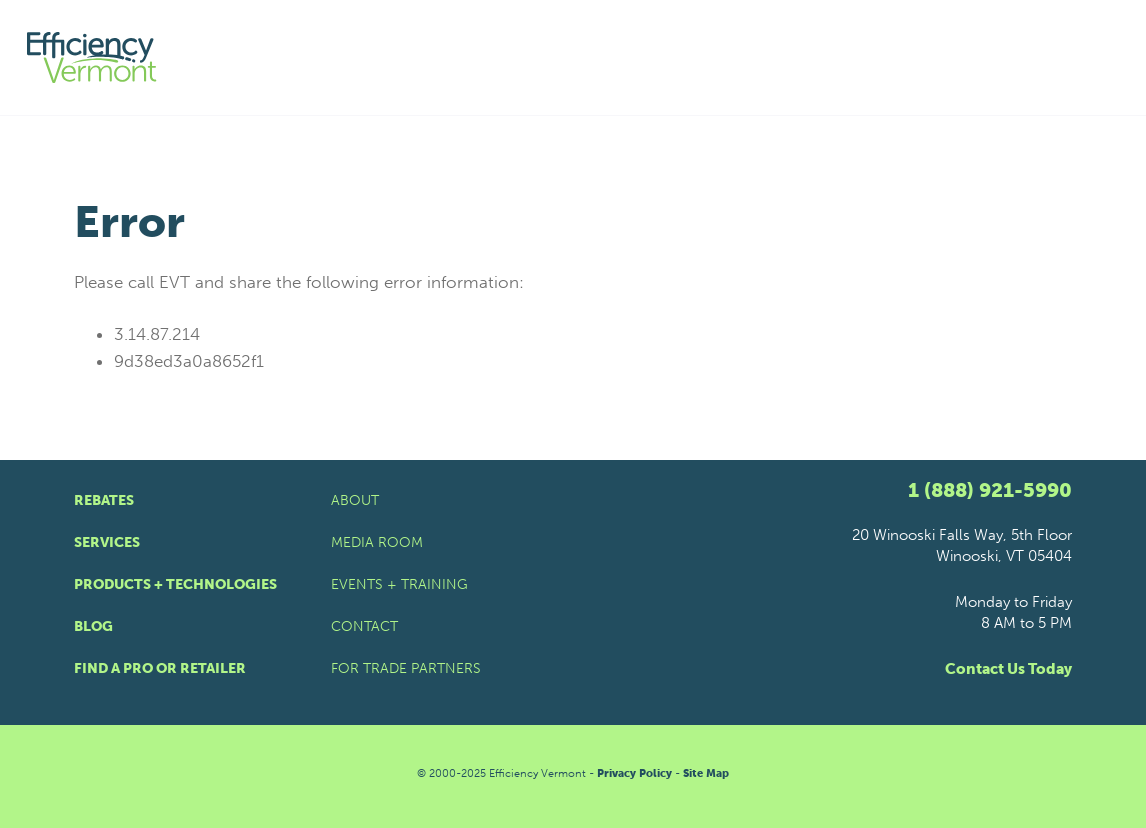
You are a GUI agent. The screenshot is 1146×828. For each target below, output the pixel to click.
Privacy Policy (634, 773)
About (355, 500)
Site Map (706, 773)
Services (107, 542)
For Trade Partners (406, 668)
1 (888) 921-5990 (990, 490)
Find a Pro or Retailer (160, 668)
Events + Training (399, 584)
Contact (364, 626)
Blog (93, 626)
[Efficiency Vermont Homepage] (93, 57)
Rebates (104, 500)
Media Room (377, 542)
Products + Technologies (175, 584)
